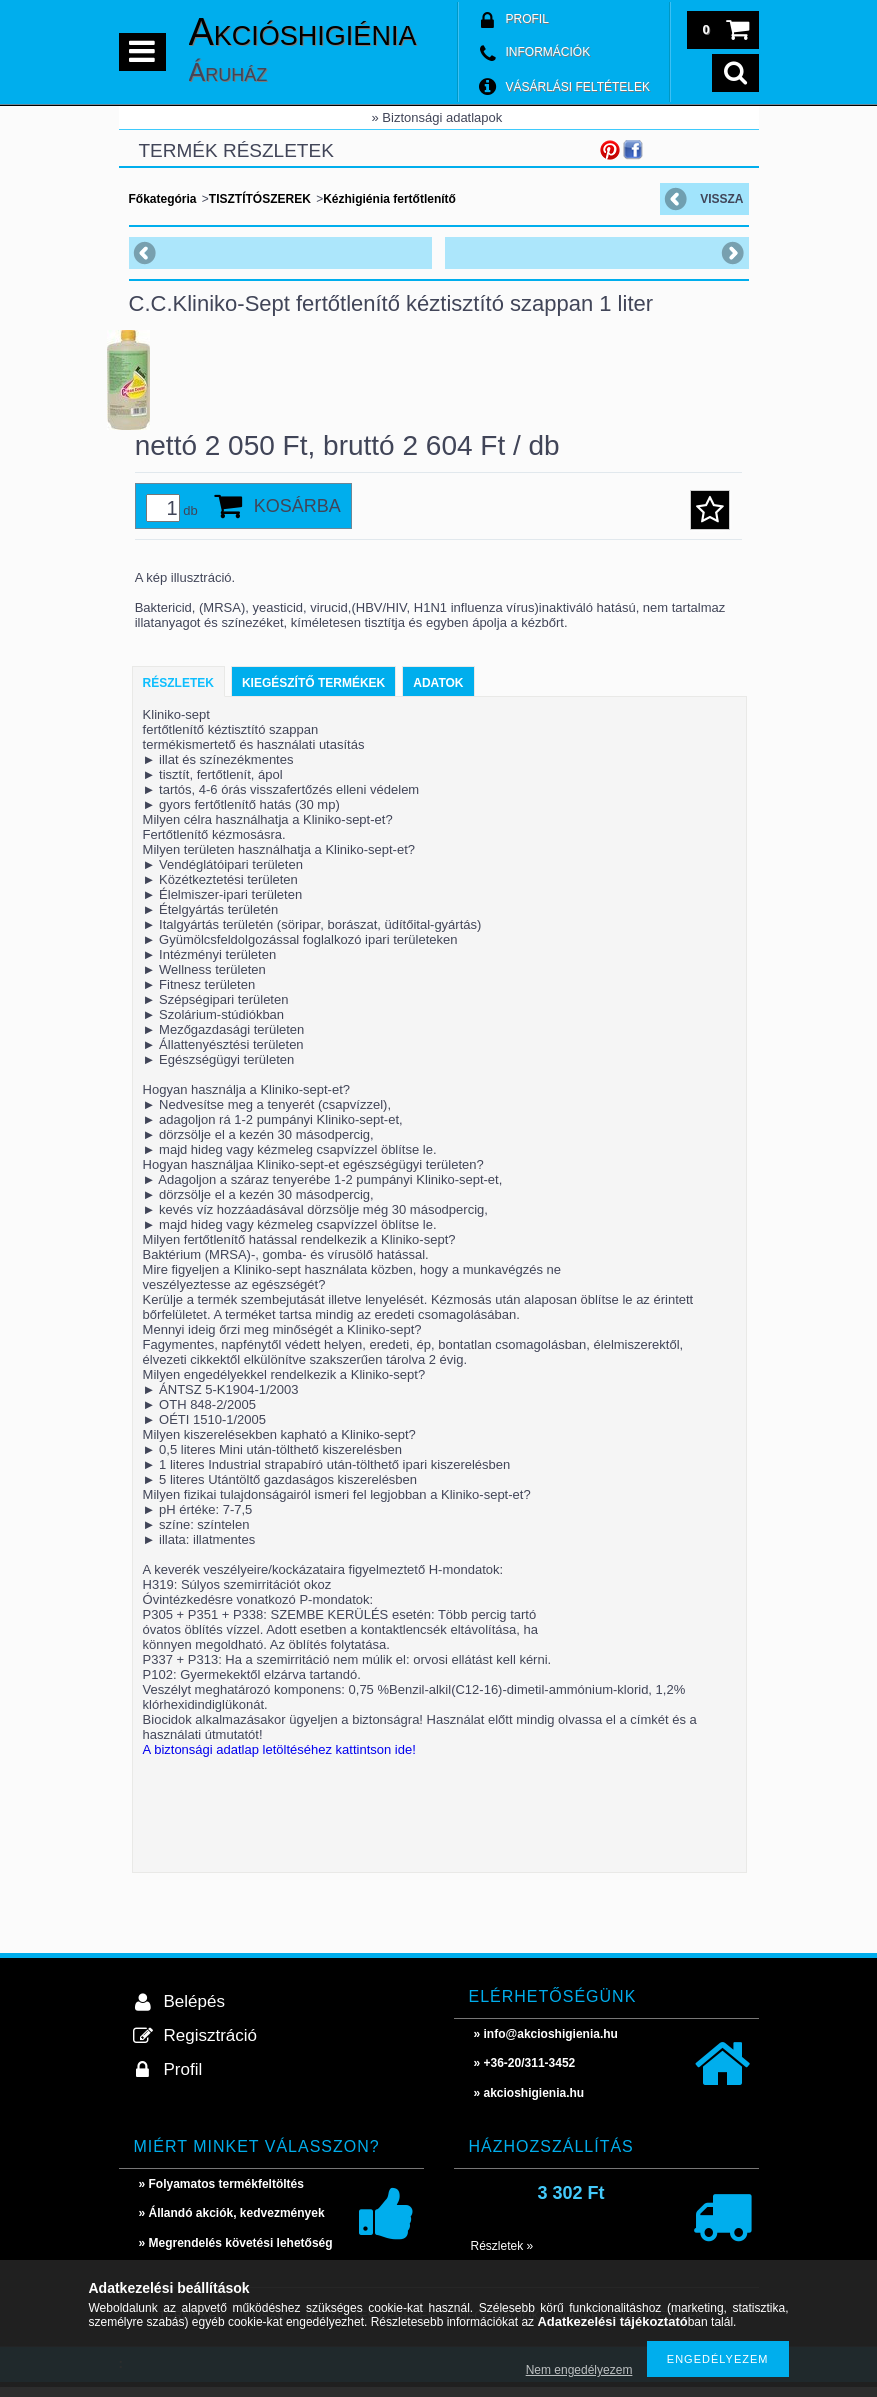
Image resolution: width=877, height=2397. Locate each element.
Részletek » (502, 2256)
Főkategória (163, 199)
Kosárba (297, 516)
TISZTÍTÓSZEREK (260, 199)
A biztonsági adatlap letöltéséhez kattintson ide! (279, 1759)
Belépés (194, 2011)
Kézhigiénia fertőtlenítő (389, 199)
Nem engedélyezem (579, 2370)
